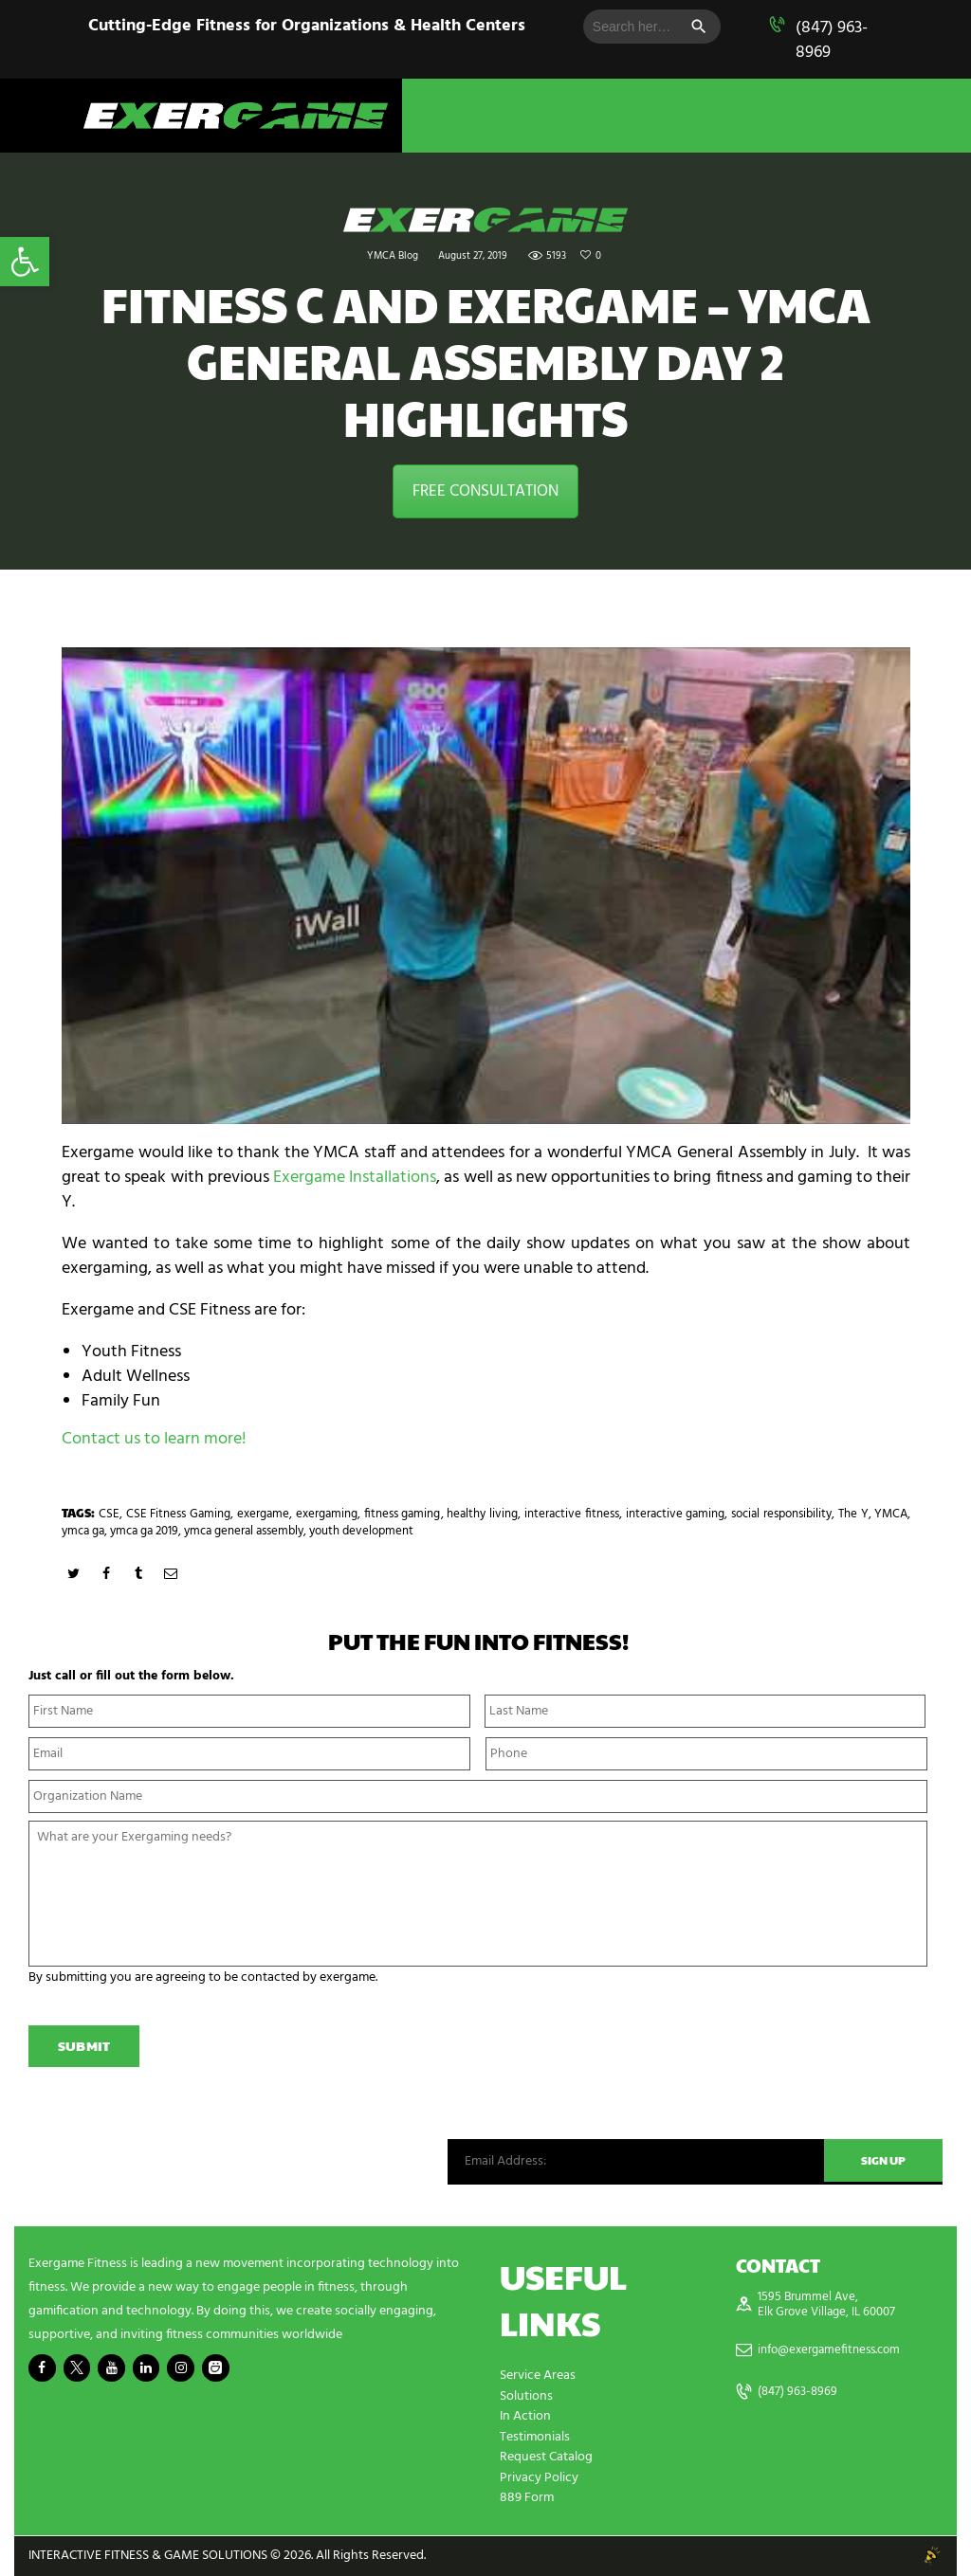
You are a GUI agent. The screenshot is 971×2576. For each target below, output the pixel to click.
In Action (525, 2419)
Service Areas (538, 2379)
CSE (109, 1514)
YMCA (890, 1514)
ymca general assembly (243, 1531)
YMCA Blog (392, 255)
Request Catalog (546, 2459)
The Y (853, 1514)
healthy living (482, 1514)
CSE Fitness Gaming (178, 1514)
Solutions (526, 2399)
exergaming (326, 1514)
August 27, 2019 (472, 255)
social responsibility (781, 1514)
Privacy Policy (539, 2479)
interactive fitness (571, 1514)
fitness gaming (402, 1514)
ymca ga (83, 1531)
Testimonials (535, 2439)
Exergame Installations (354, 1177)
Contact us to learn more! (154, 1439)
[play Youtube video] (486, 885)
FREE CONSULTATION (485, 491)
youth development (361, 1531)
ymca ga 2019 (144, 1531)
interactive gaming (675, 1514)
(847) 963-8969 (832, 40)
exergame (263, 1514)
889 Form (527, 2499)
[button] (24, 261)
